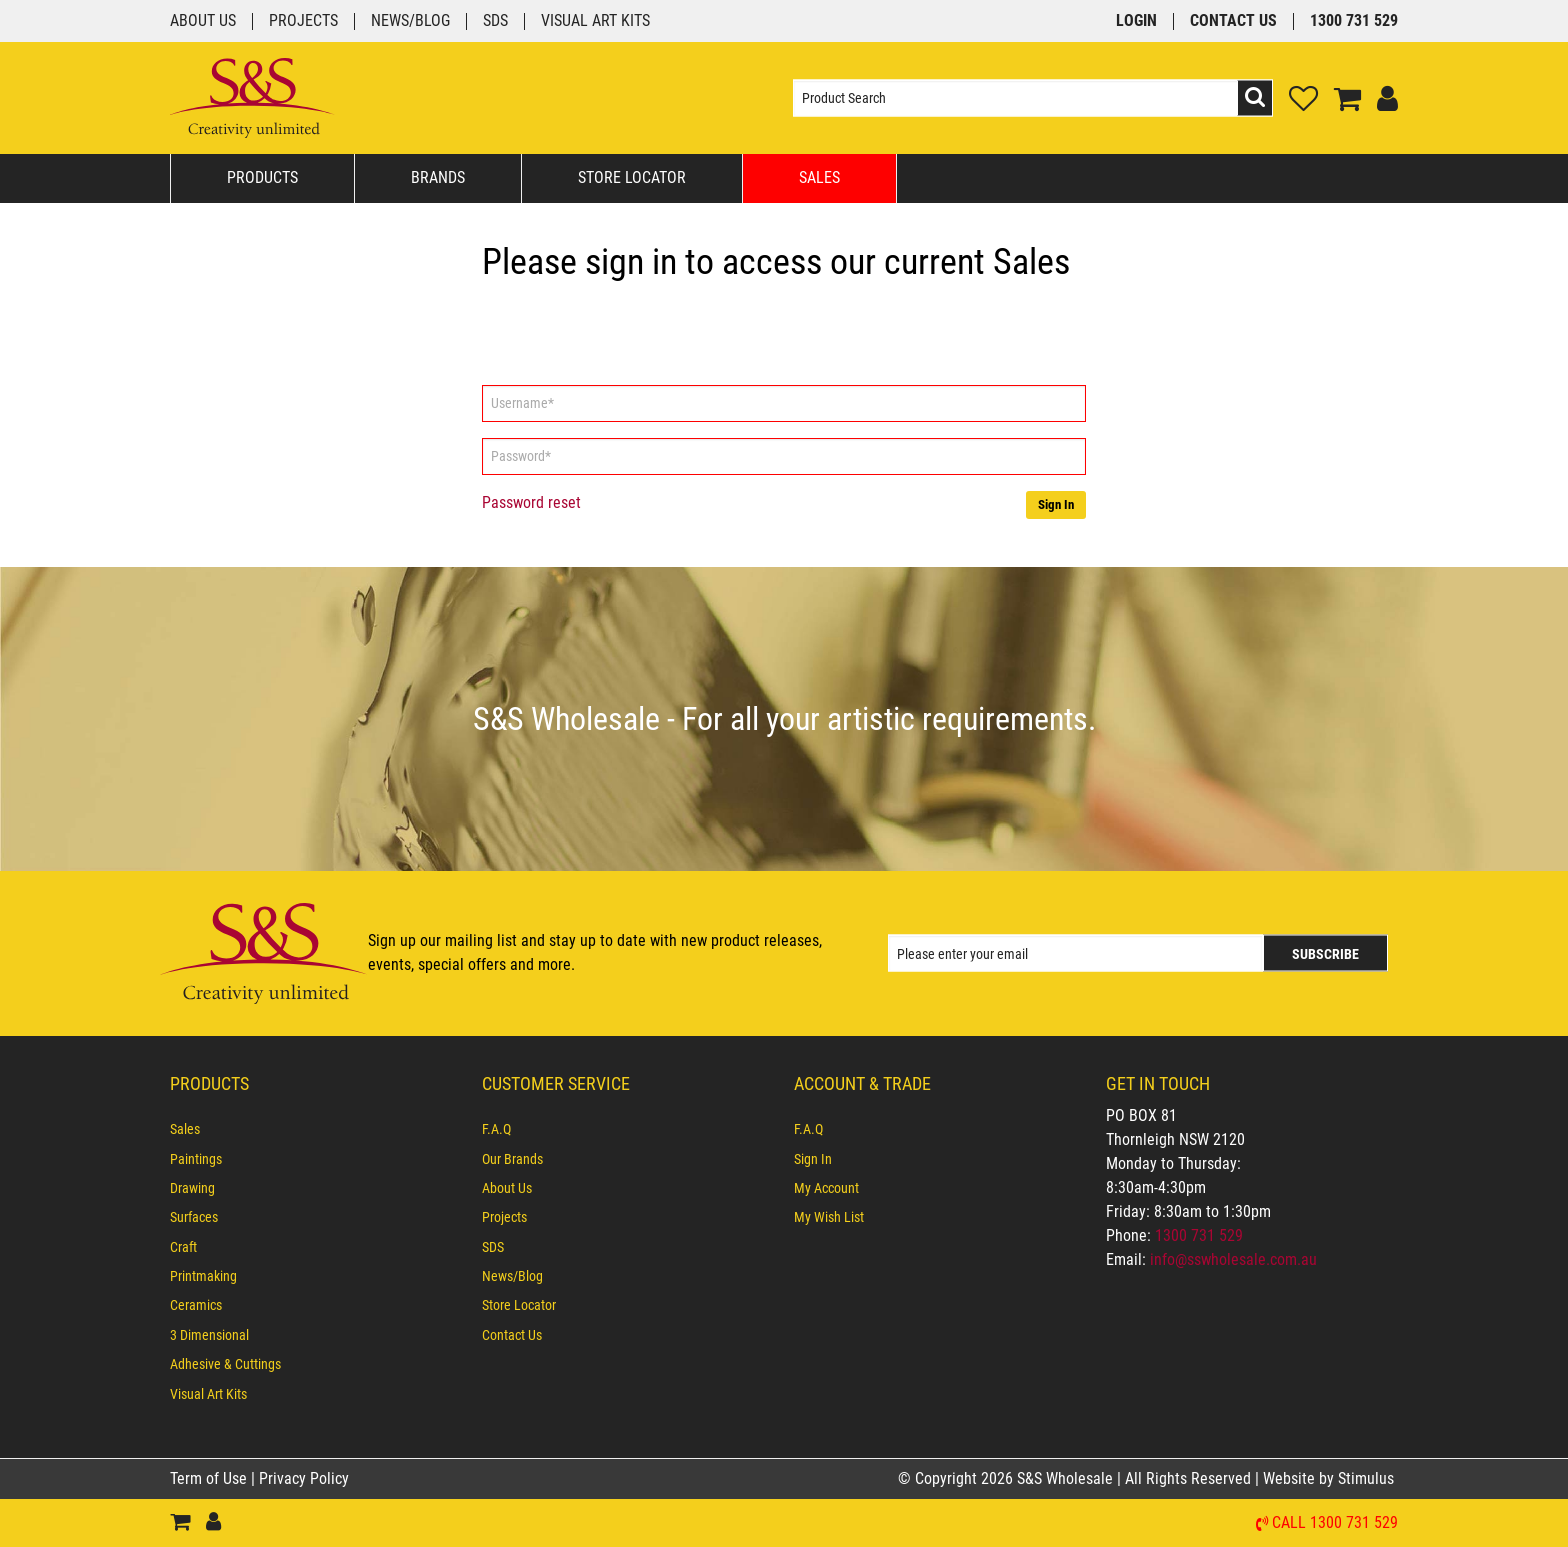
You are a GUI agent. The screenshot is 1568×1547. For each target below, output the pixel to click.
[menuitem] (316, 1129)
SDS (495, 21)
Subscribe (1325, 954)
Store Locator (632, 177)
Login (1136, 21)
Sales (819, 177)
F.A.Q (496, 1129)
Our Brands (512, 1159)
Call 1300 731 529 (1335, 1523)
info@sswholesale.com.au (1233, 1259)
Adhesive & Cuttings (225, 1364)
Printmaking (203, 1276)
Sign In (1056, 504)
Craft (183, 1247)
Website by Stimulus (1330, 1478)
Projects (303, 21)
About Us (203, 21)
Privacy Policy (304, 1478)
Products (262, 177)
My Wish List (829, 1217)
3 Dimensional (209, 1335)
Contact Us (1233, 21)
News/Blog (410, 21)
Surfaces (194, 1217)
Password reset (531, 502)
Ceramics (196, 1305)
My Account (826, 1188)
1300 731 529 (1354, 21)
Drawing (192, 1188)
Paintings (196, 1159)
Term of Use (210, 1478)
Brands (438, 177)
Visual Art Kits (595, 21)
